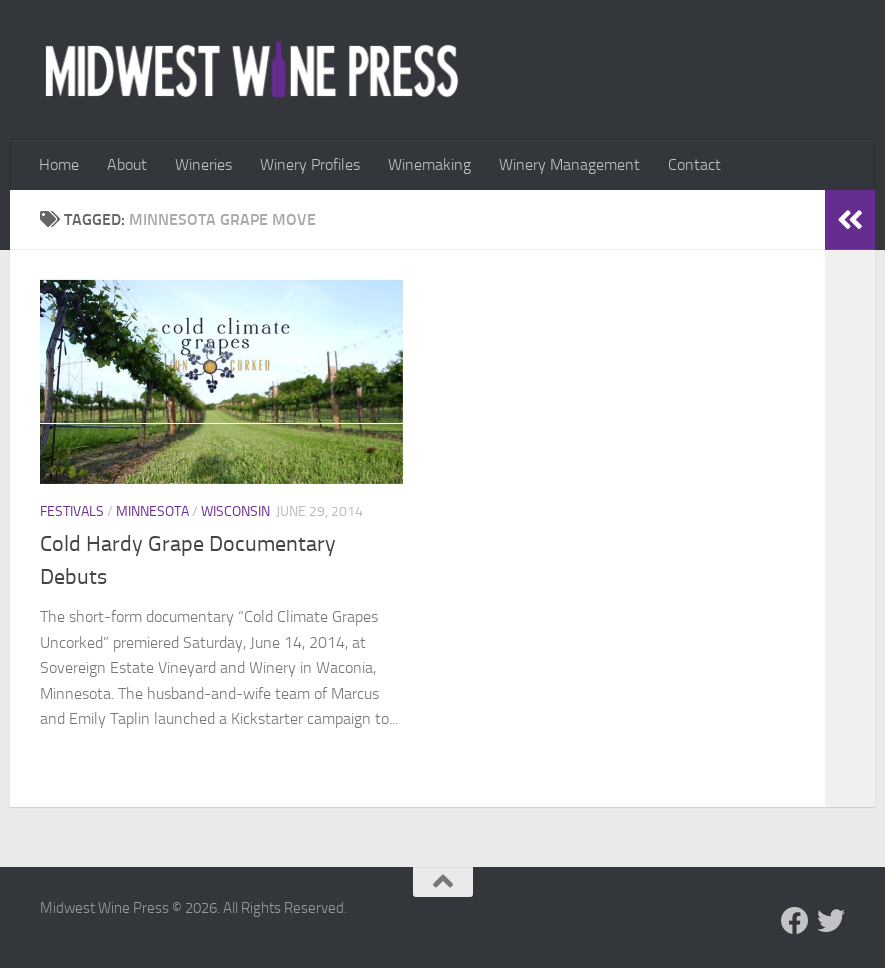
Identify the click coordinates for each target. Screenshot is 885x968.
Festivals (72, 511)
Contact (694, 164)
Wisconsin (235, 511)
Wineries (203, 164)
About (127, 164)
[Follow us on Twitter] (831, 921)
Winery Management (569, 164)
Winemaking (429, 164)
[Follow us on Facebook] (795, 921)
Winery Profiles (310, 164)
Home (59, 164)
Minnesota (152, 511)
